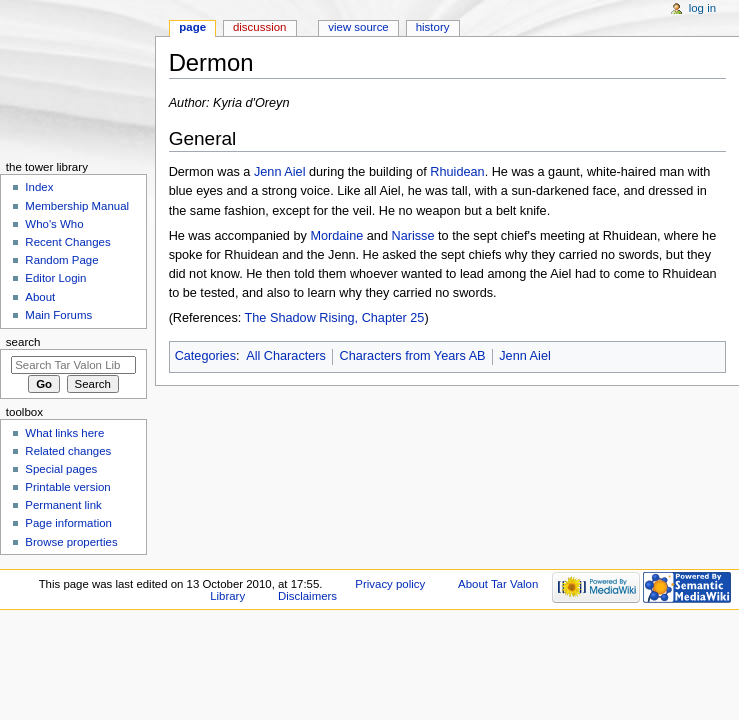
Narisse (413, 236)
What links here (64, 433)
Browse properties (71, 542)
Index (39, 187)
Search (23, 342)
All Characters (286, 356)
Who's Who (54, 224)
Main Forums (58, 315)
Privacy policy (390, 584)
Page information (68, 523)
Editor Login (55, 278)
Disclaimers (307, 596)
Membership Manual (77, 206)
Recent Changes (67, 242)
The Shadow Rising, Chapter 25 (335, 318)
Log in (702, 8)
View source (358, 27)
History (433, 27)
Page (192, 27)
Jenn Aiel (280, 172)
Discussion (259, 27)
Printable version (67, 487)
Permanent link (63, 505)
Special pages (61, 469)
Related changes (68, 451)
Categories (205, 356)
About (40, 297)
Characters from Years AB (413, 356)
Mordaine (336, 236)
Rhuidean (457, 172)
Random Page (61, 260)
